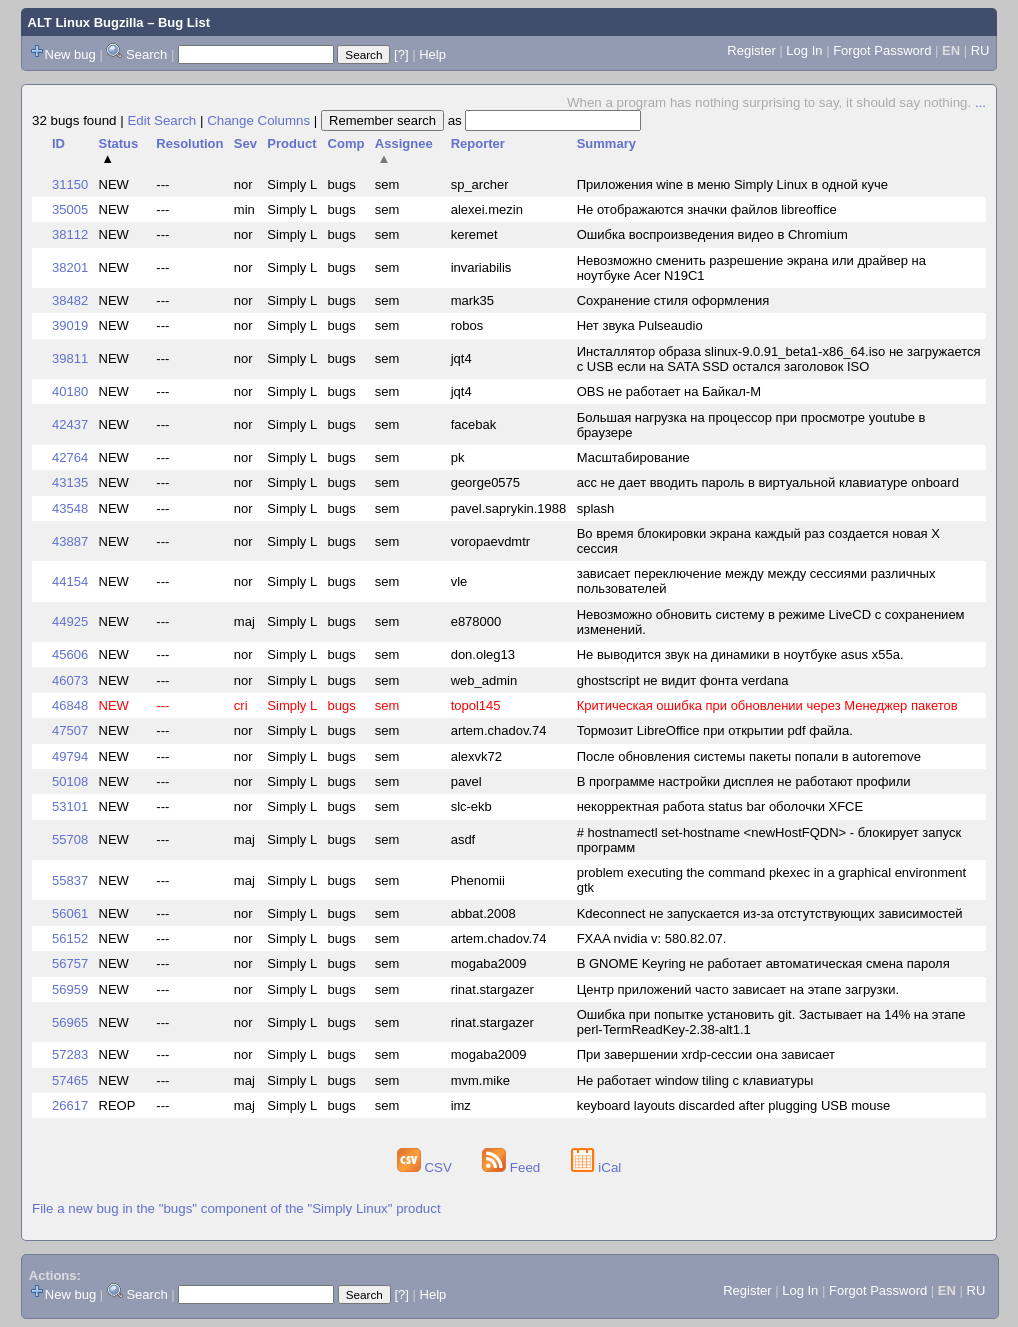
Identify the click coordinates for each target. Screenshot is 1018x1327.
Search (146, 54)
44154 (70, 581)
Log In (804, 50)
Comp (346, 143)
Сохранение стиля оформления (673, 300)
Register (751, 50)
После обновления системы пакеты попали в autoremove (749, 756)
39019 (70, 325)
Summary (606, 143)
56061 (70, 913)
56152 (70, 938)
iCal (596, 1167)
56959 (70, 989)
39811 (70, 358)
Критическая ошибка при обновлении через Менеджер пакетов (767, 705)
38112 (70, 234)
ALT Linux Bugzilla (86, 22)
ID (58, 143)
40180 (70, 391)
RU (980, 50)
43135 (70, 482)
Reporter (478, 143)
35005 (70, 209)
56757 (70, 963)
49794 (70, 756)
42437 (70, 424)
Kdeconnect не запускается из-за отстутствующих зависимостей (770, 913)
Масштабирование (633, 457)
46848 (70, 705)
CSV (426, 1167)
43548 (70, 508)
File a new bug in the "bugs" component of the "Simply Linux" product (236, 1208)
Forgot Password (882, 50)
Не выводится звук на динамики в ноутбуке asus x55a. (740, 654)
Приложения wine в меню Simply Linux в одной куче (732, 184)
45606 (70, 654)
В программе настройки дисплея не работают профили (744, 781)
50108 (70, 781)
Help (432, 54)
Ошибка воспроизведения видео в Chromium (712, 234)
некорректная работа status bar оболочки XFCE (720, 806)
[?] (401, 54)
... (980, 102)
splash (596, 508)
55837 (70, 880)
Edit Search (161, 120)
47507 (70, 730)
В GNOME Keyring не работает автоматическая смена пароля (763, 963)
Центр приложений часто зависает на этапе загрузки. (738, 989)
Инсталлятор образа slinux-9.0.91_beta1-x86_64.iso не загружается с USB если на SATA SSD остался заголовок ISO (779, 359)
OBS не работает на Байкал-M (669, 391)
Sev (245, 143)
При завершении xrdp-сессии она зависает (706, 1054)
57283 (70, 1054)
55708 (70, 839)
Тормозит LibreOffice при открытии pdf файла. (715, 730)
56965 (70, 1022)
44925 (70, 621)
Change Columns (258, 120)
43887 (70, 541)
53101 (70, 806)
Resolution (189, 143)
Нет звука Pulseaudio (640, 325)
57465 (70, 1080)
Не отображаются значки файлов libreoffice (707, 209)
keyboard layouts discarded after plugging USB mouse (734, 1105)
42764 (70, 457)
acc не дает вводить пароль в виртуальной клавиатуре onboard (768, 482)
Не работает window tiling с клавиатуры (695, 1080)
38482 (70, 300)
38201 (70, 267)
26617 (70, 1105)
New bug (70, 54)
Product (291, 143)
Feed (513, 1167)
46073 (70, 680)
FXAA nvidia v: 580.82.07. (652, 938)
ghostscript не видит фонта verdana (683, 680)
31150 (70, 184)
